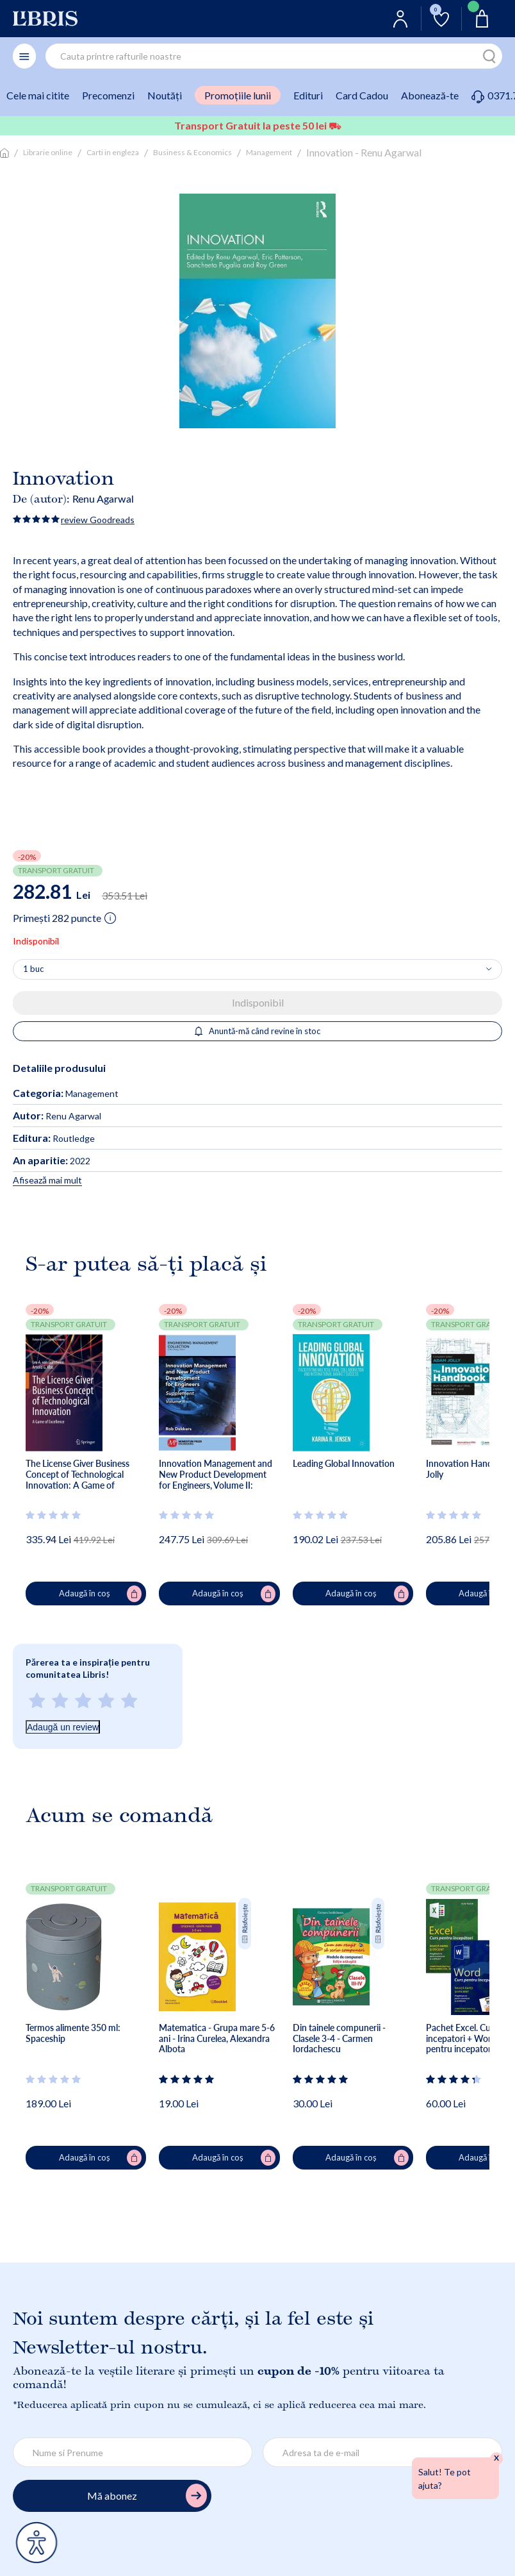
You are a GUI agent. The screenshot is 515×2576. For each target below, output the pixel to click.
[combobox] (273, 56)
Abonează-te (430, 95)
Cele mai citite (37, 95)
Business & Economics (192, 152)
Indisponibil (258, 1002)
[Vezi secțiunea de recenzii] (54, 1515)
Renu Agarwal (103, 498)
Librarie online (47, 152)
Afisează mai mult (47, 1180)
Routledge (54, 1138)
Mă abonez (147, 2495)
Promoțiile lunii (237, 95)
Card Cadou (362, 95)
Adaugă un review (63, 1727)
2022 (51, 1160)
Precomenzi (108, 95)
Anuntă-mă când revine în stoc (258, 1031)
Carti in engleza (112, 152)
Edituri (308, 95)
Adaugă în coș (100, 1593)
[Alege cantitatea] (257, 969)
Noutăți (164, 95)
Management (269, 152)
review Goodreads (98, 519)
